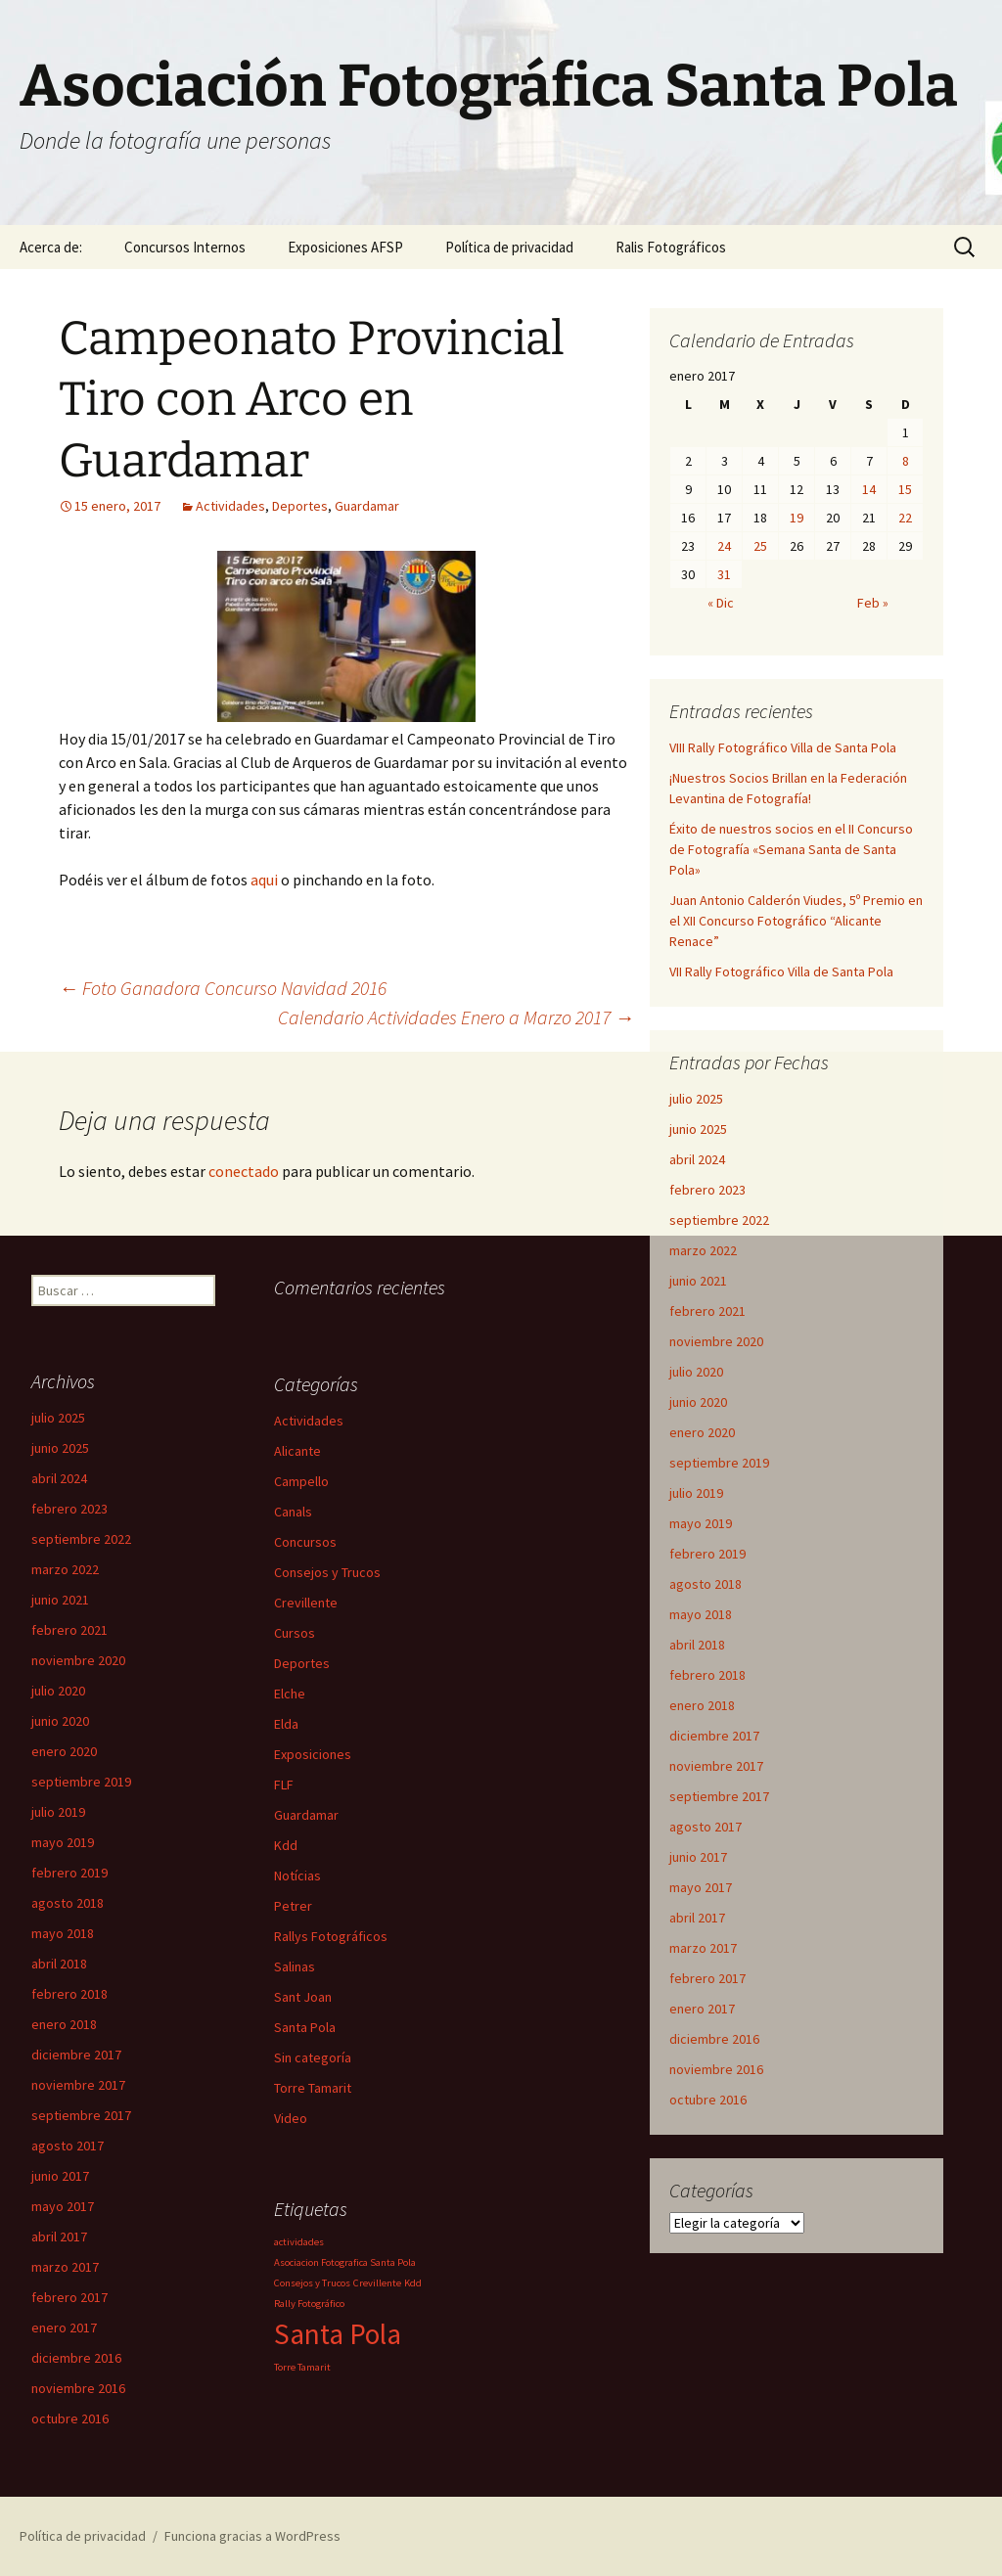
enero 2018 (702, 1705)
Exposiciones (312, 1754)
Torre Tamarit (312, 2088)
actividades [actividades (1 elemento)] (299, 2242)
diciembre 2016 (714, 2039)
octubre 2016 (708, 2099)
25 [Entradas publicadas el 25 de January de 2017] (760, 546)
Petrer (293, 1906)
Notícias (297, 1875)
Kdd (285, 1845)
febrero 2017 (707, 1978)
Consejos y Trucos (327, 1572)
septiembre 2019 (719, 1462)
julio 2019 (696, 1493)
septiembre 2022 (719, 1220)
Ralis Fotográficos (670, 247)
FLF (284, 1784)
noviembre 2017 (716, 1766)
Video (290, 2118)
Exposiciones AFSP (345, 247)
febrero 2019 (707, 1553)
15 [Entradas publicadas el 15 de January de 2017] (905, 489)
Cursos (294, 1633)
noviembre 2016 (716, 2069)
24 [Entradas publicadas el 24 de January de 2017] (724, 546)
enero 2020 (702, 1432)
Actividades (230, 506)
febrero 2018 (707, 1675)
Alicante (297, 1451)
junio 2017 (698, 1857)
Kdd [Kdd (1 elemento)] (413, 2283)
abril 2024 (697, 1159)
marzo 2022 (703, 1250)
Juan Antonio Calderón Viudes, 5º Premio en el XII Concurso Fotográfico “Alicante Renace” (796, 920)
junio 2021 (698, 1280)
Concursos (305, 1542)
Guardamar (367, 506)
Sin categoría (312, 2057)
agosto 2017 (705, 1826)
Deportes (300, 506)
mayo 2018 (700, 1614)
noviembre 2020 (716, 1341)
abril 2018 (697, 1644)
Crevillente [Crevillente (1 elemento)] (377, 2283)
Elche (289, 1693)
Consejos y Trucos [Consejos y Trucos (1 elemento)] (312, 2283)
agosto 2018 (705, 1584)
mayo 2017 (700, 1887)
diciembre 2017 (714, 1735)
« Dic (720, 602)
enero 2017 (702, 2008)
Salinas (294, 1966)
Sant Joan (303, 1997)
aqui (264, 879)
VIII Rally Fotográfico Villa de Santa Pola (782, 747)
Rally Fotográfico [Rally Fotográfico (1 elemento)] (309, 2303)
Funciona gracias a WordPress (252, 2536)
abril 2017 (697, 1917)
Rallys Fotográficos (330, 1936)
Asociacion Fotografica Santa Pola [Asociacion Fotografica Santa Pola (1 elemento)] (345, 2262)
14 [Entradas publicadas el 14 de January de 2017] (869, 489)
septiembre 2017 (719, 1796)
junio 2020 (698, 1402)
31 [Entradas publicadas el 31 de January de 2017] (724, 574)
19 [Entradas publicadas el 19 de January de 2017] (796, 517)
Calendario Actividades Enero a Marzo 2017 (456, 1017)
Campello (301, 1481)
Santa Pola (305, 2027)
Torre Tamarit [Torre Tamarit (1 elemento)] (302, 2367)
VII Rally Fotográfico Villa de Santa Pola (781, 971)
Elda (286, 1724)
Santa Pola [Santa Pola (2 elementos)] (337, 2334)
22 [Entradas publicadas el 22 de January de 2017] (905, 517)
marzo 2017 (703, 1948)
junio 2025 (698, 1129)
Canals (293, 1511)
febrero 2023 (707, 1189)
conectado (243, 1171)
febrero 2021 (707, 1311)
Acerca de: (51, 247)
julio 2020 (696, 1371)
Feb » (872, 602)
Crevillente (306, 1602)
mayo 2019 (700, 1523)
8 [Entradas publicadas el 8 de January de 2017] (905, 461)
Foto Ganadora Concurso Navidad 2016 (223, 987)
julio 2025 (696, 1098)
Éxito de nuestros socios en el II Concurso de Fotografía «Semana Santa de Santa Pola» (791, 849)
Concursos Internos (185, 247)
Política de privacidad (509, 247)
